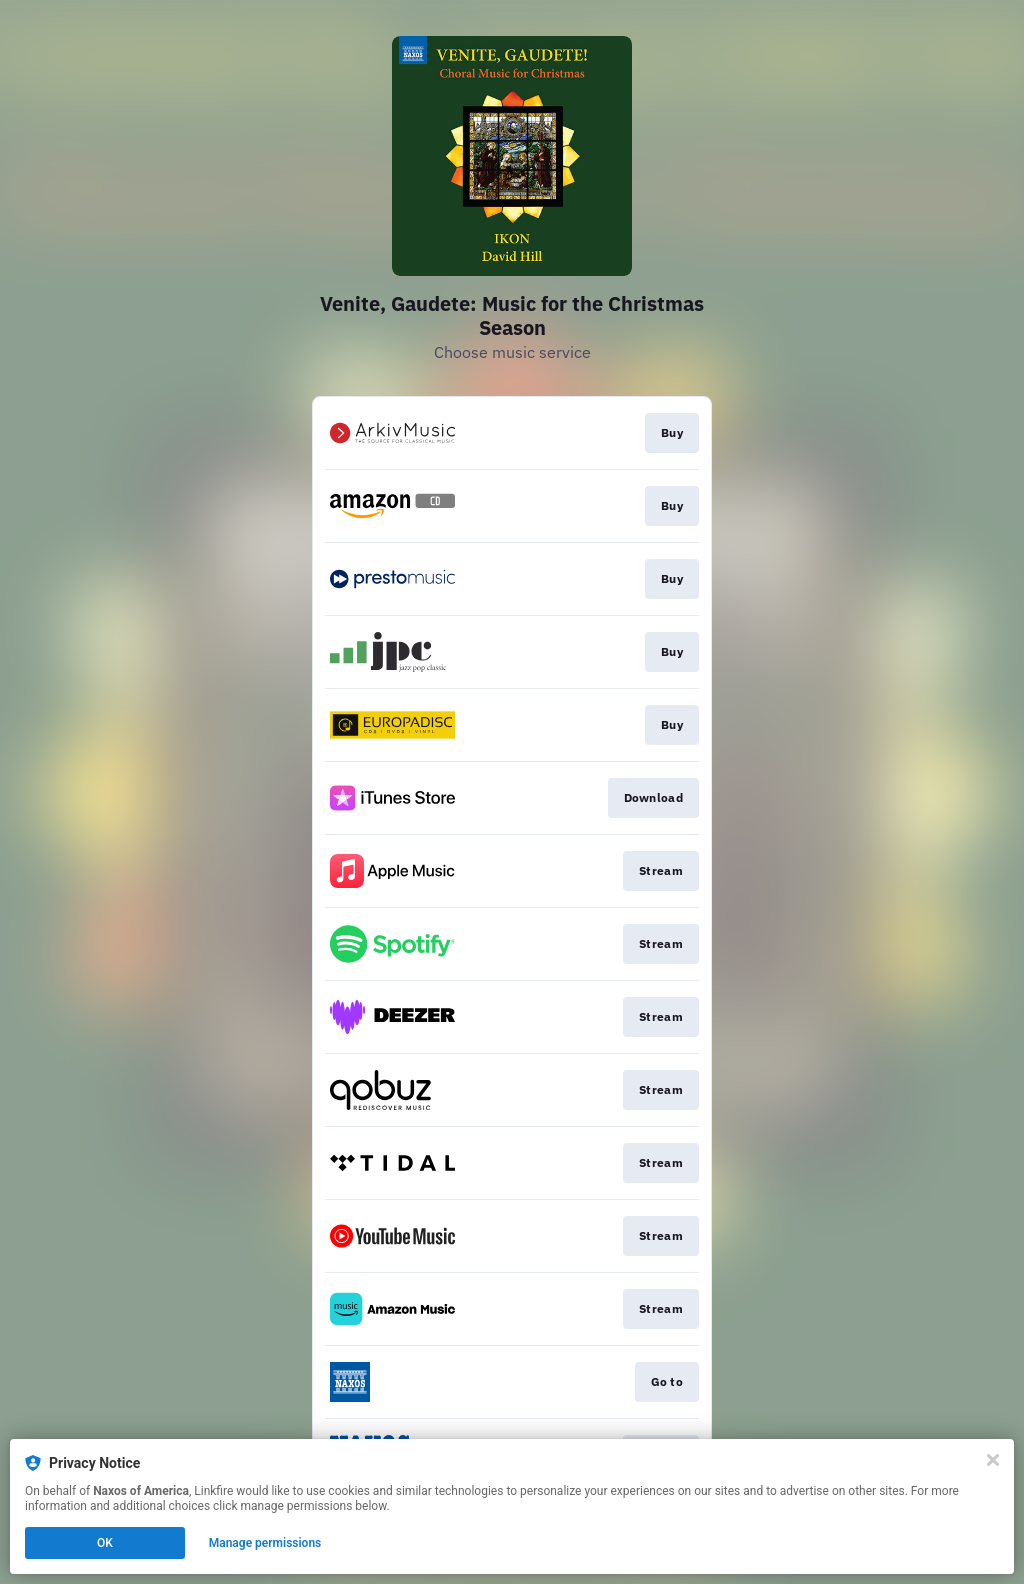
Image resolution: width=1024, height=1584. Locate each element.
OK (105, 1543)
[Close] (993, 1460)
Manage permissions (265, 1543)
